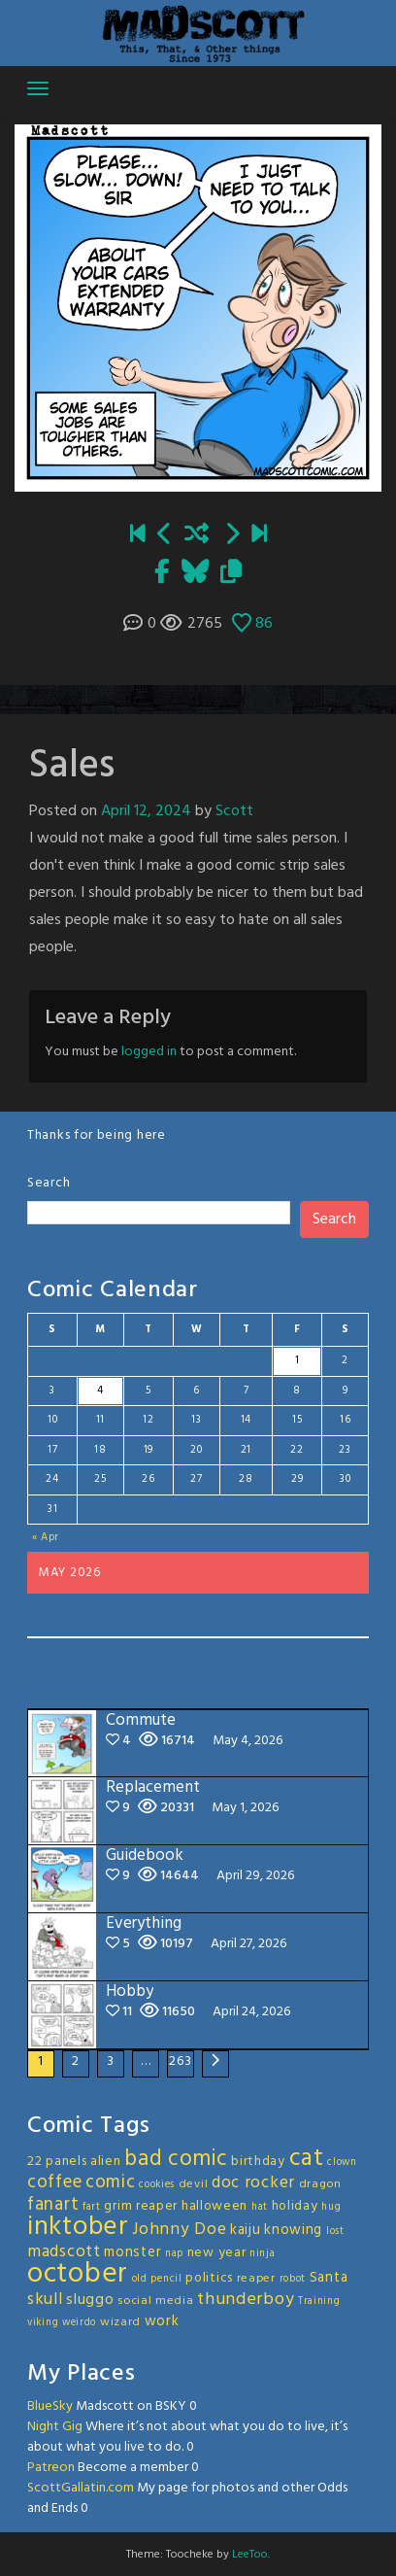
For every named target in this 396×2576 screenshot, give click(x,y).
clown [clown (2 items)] (342, 2162)
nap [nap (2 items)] (174, 2254)
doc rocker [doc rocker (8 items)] (253, 2183)
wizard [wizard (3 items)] (120, 2322)
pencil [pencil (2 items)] (166, 2279)
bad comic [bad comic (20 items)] (175, 2159)
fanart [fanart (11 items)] (53, 2204)
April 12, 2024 (146, 811)
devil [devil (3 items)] (194, 2184)
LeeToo (250, 2554)
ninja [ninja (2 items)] (262, 2254)
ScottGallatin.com (80, 2488)
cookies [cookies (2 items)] (157, 2185)
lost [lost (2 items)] (335, 2231)
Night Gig (54, 2427)
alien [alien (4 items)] (105, 2161)
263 (180, 2061)
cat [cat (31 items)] (306, 2159)
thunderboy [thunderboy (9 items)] (245, 2299)
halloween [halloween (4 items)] (215, 2206)
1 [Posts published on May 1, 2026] (297, 1360)
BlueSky (50, 2406)
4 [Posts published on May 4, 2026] (100, 1390)
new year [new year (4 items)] (217, 2253)
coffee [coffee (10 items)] (54, 2182)
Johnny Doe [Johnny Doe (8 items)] (179, 2229)
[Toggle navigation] (38, 88)
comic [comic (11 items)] (110, 2182)
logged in (149, 1052)
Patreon (51, 2467)
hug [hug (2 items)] (331, 2207)
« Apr (46, 1537)
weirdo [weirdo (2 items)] (79, 2323)
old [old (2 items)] (140, 2279)
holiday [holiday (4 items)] (295, 2206)
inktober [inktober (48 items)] (78, 2227)
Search (48, 1183)
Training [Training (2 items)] (319, 2301)
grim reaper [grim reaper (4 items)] (141, 2206)
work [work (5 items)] (162, 2321)
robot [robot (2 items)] (293, 2279)
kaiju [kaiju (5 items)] (245, 2230)
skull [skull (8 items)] (45, 2299)
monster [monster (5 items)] (132, 2252)
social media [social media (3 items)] (155, 2301)
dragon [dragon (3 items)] (320, 2184)
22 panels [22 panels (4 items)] (56, 2161)
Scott (234, 811)
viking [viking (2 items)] (42, 2323)
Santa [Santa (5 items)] (329, 2277)
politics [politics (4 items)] (209, 2278)
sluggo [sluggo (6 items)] (90, 2300)
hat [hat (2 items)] (259, 2207)
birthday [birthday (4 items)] (258, 2161)
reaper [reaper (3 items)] (256, 2278)
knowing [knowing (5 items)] (293, 2230)
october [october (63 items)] (77, 2274)
